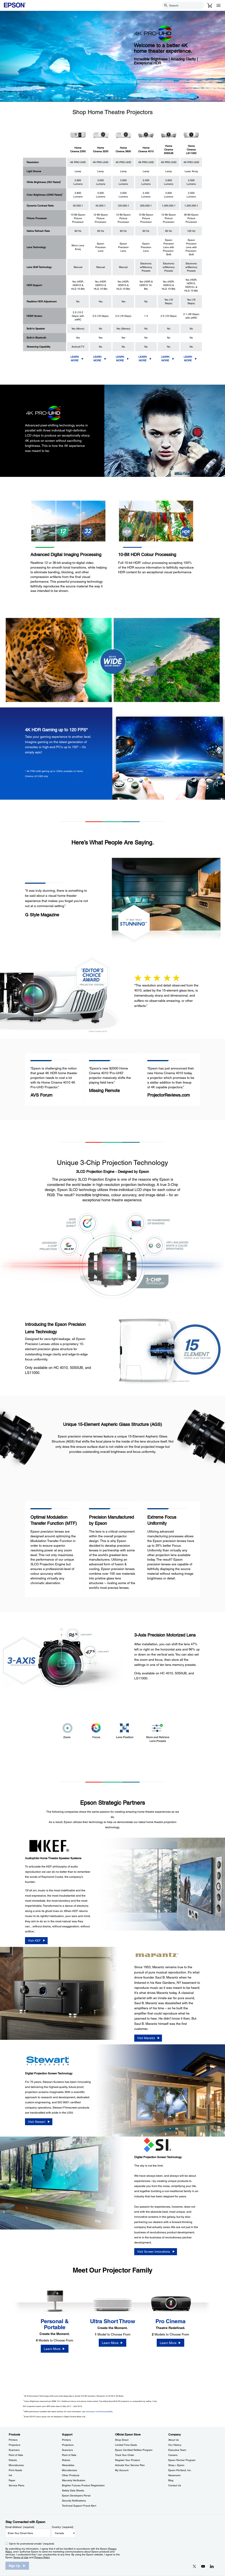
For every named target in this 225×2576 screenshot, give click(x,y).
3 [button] (113, 98)
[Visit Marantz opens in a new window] (148, 2038)
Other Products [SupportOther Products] (70, 2475)
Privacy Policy (42, 2557)
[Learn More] (54, 2349)
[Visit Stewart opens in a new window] (38, 2121)
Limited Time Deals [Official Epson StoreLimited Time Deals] (126, 2444)
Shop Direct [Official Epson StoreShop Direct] (121, 2439)
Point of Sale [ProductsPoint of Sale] (16, 2455)
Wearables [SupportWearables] (68, 2465)
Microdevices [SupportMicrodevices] (69, 2470)
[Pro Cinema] (170, 2321)
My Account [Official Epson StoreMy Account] (121, 2470)
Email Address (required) (19, 2527)
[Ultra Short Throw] (112, 2321)
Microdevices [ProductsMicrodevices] (16, 2465)
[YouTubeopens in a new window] (203, 2566)
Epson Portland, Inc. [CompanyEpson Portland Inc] (179, 2470)
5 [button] (119, 98)
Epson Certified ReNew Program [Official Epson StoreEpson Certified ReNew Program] (134, 2450)
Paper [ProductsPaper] (12, 2480)
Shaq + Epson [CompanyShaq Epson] (176, 2465)
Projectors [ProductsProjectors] (14, 2444)
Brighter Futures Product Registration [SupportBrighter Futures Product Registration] (83, 2485)
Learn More (74, 358)
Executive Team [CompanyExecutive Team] (177, 2450)
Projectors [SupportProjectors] (68, 2444)
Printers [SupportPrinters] (66, 2439)
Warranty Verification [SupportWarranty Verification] (73, 2480)
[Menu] (218, 5)
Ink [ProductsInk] (10, 2475)
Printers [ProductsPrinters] (13, 2439)
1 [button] (106, 98)
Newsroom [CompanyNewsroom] (174, 2475)
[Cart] (210, 5)
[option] (112, 56)
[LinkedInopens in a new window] (212, 2566)
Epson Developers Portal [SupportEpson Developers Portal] (76, 2495)
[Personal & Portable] (54, 2324)
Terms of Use (20, 2557)
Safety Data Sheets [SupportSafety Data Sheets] (73, 2490)
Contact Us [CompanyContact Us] (174, 2485)
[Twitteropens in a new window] (194, 2566)
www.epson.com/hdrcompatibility (99, 2411)
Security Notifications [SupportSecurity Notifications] (74, 2500)
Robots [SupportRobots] (66, 2460)
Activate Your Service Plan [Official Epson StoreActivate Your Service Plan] (130, 2465)
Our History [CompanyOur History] (174, 2444)
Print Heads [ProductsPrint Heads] (15, 2470)
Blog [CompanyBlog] (170, 2480)
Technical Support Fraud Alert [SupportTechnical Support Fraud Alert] (79, 2505)
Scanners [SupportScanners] (67, 2450)
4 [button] (116, 98)
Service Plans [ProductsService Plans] (16, 2485)
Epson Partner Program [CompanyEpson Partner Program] (181, 2460)
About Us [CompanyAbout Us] (173, 2439)
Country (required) (62, 2527)
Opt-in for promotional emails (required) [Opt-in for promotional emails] (31, 2543)
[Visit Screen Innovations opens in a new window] (155, 2251)
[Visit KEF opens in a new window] (36, 1940)
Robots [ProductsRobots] (13, 2460)
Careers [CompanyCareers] (173, 2455)
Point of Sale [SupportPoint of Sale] (69, 2455)
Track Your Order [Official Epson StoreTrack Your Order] (124, 2455)
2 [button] (109, 98)
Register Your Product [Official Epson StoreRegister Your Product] (127, 2460)
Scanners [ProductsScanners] (14, 2450)
